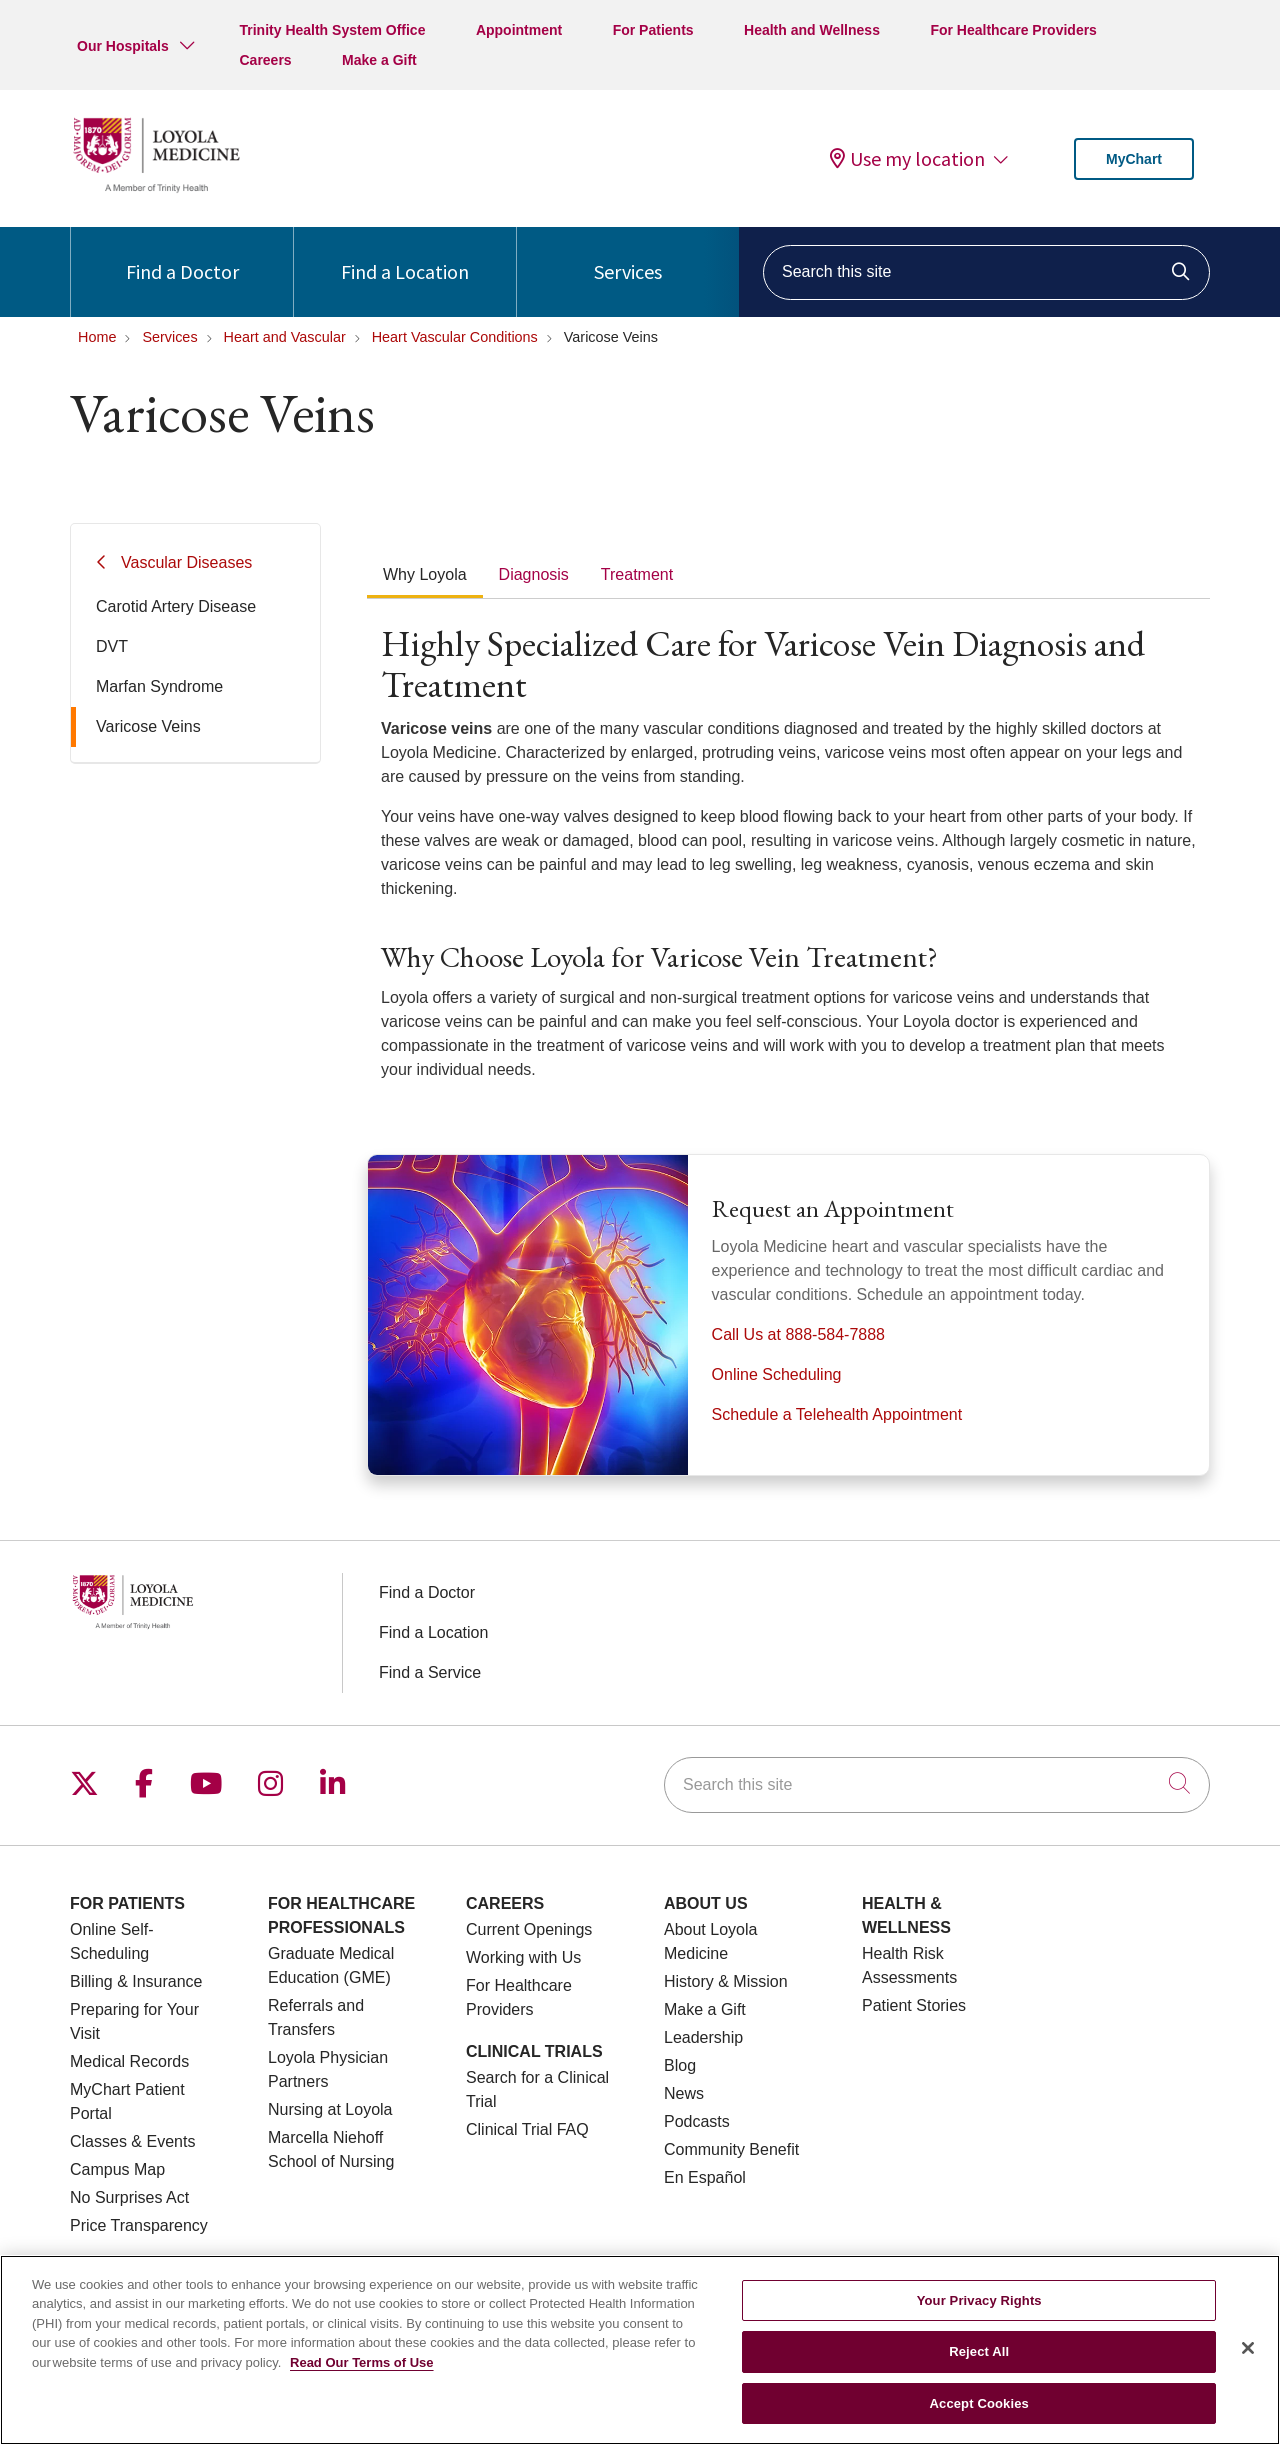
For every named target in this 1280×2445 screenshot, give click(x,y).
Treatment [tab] (637, 574)
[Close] (1248, 2361)
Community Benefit (731, 2149)
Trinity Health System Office (332, 30)
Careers (265, 60)
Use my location (907, 159)
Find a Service (430, 1672)
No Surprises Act (129, 2197)
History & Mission (726, 1981)
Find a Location (405, 255)
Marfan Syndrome (159, 686)
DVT (112, 646)
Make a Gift (379, 60)
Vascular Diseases (186, 562)
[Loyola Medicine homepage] (156, 189)
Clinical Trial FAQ (527, 2129)
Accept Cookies (979, 2416)
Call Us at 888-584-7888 (798, 1334)
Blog (680, 2065)
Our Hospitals (123, 46)
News (684, 2093)
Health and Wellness (812, 30)
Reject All (979, 2365)
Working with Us (523, 1957)
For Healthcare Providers (1013, 30)
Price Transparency (139, 2225)
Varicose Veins (148, 726)
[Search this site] (986, 272)
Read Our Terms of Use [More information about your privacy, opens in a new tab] (362, 2375)
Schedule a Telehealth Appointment (837, 1414)
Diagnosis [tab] (534, 574)
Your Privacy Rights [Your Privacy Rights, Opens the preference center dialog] (979, 2313)
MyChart (1134, 159)
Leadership (703, 2037)
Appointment (519, 30)
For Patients (653, 30)
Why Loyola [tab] (425, 574)
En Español (705, 2177)
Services (628, 255)
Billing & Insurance (136, 1981)
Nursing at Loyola (330, 2109)
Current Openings (529, 1929)
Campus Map (117, 2169)
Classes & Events (132, 2141)
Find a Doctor (182, 255)
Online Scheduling (777, 1374)
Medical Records (129, 2061)
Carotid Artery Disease (176, 606)
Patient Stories (914, 2005)
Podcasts (697, 2121)
